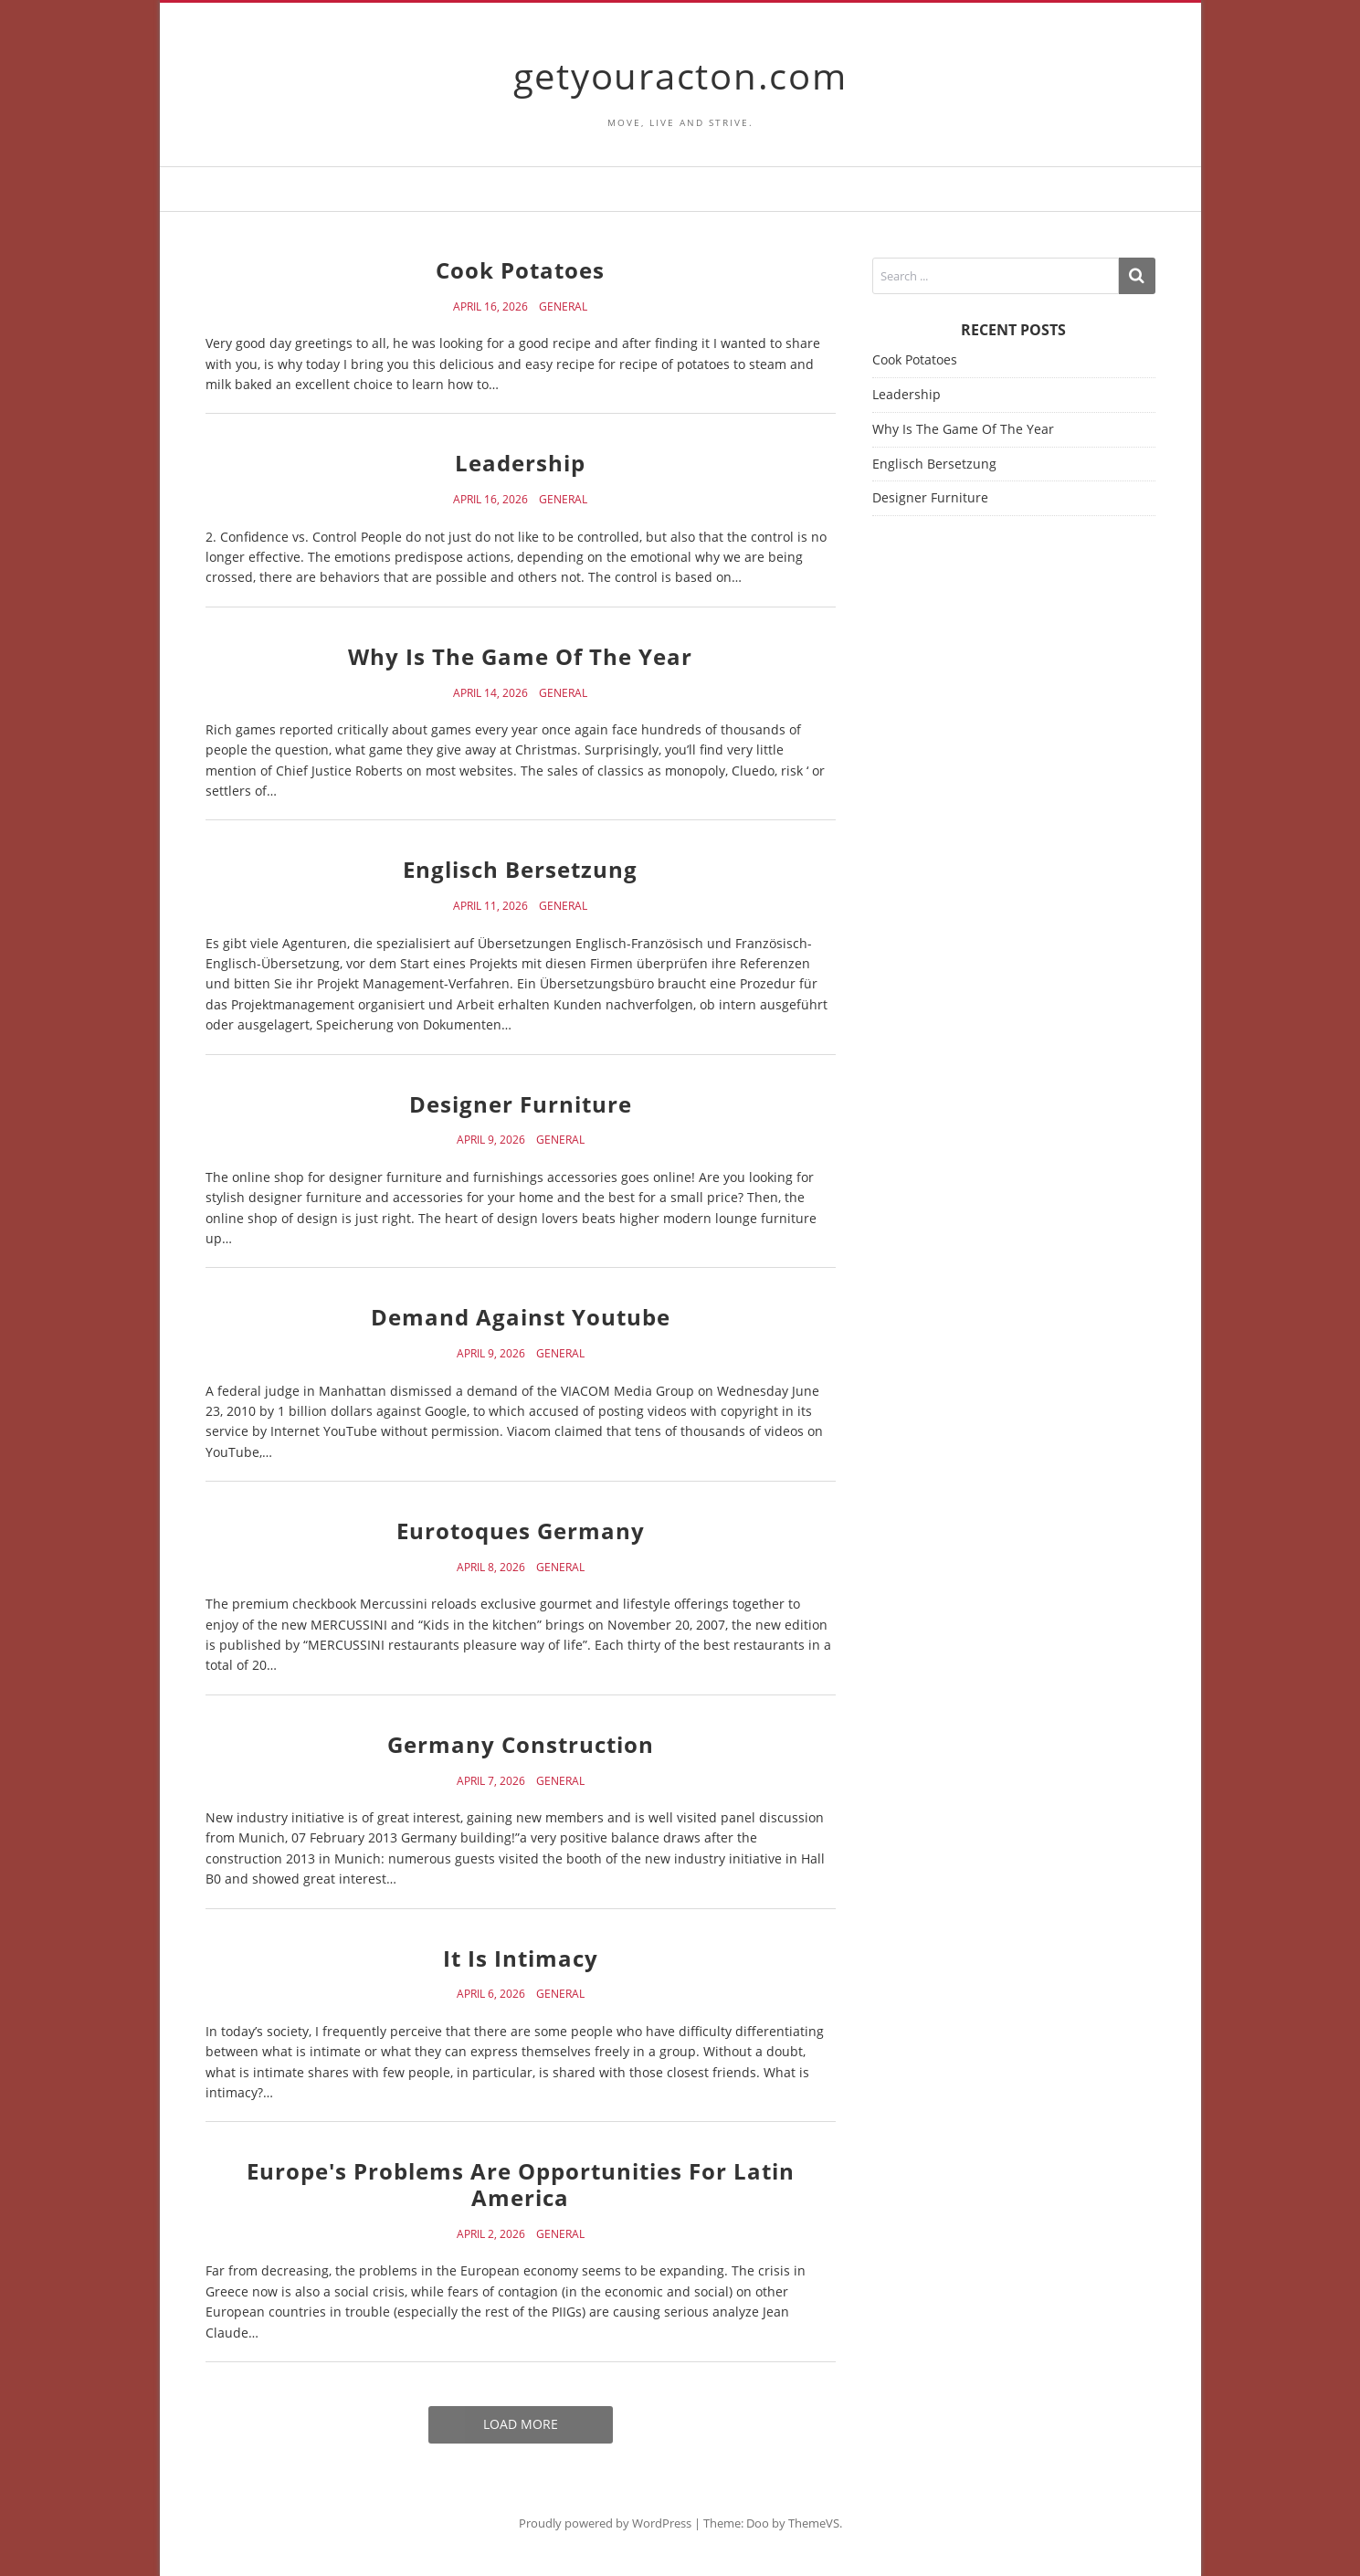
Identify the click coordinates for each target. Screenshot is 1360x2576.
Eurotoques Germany (520, 1530)
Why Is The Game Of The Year (520, 656)
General (563, 307)
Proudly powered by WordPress (605, 2523)
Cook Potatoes (520, 270)
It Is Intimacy (520, 1958)
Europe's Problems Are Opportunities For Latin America (521, 2184)
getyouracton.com (680, 75)
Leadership (520, 463)
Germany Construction (520, 1744)
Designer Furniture (520, 1104)
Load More (520, 2424)
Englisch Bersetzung (520, 869)
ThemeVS (813, 2523)
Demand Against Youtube (520, 1317)
